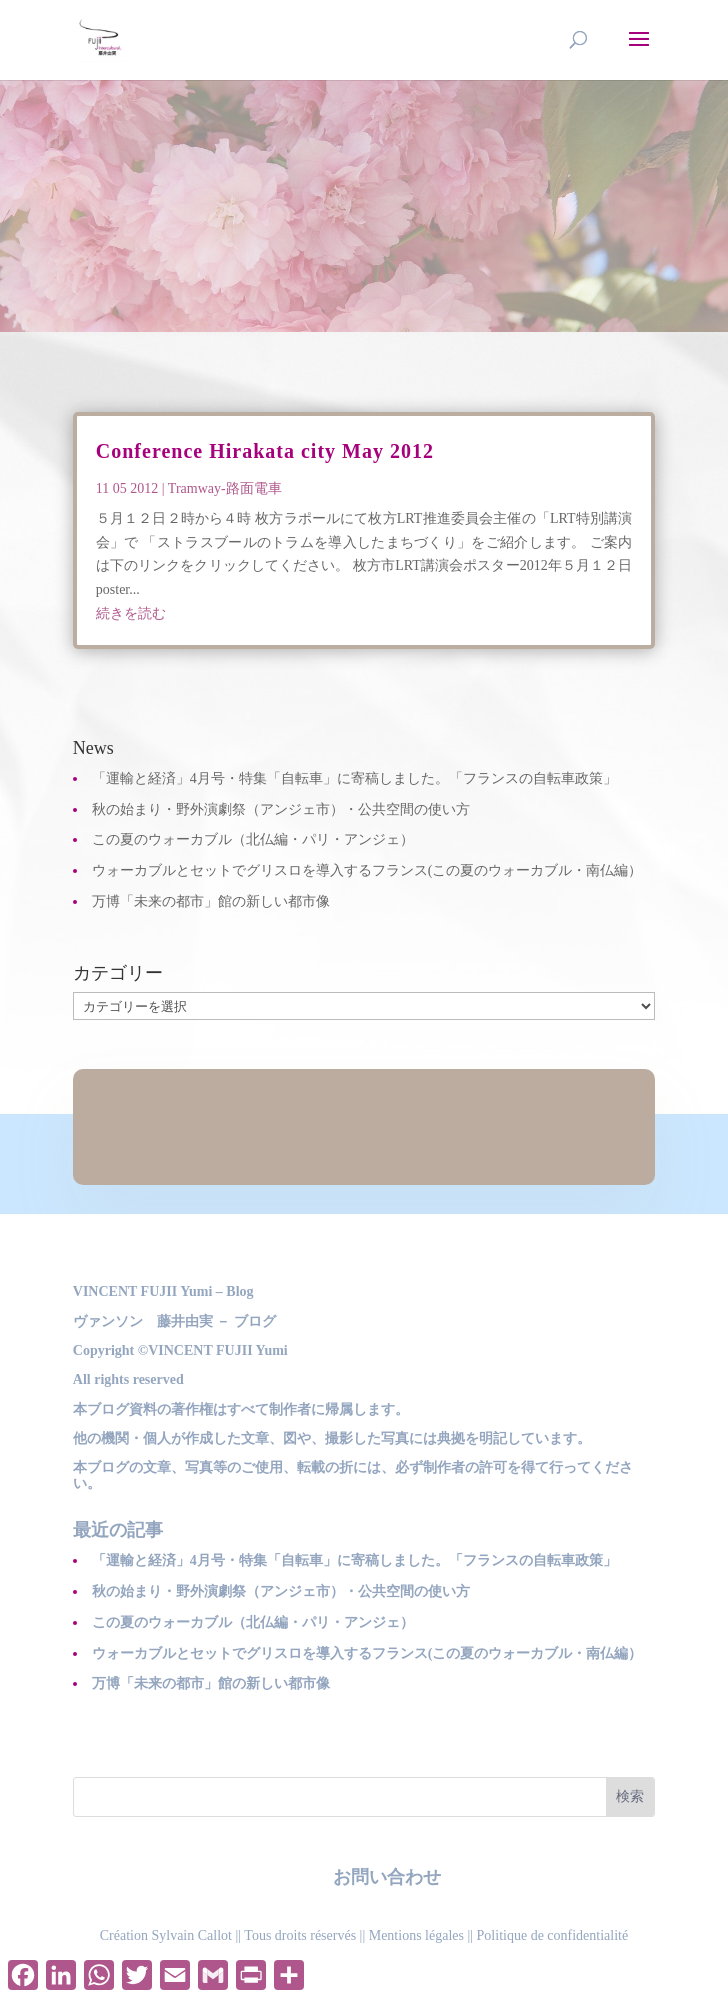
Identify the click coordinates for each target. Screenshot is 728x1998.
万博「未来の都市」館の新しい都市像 (211, 901)
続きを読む (131, 613)
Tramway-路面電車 (225, 488)
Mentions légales (416, 1935)
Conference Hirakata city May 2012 (265, 451)
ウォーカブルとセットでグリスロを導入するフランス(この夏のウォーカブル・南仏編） (367, 870)
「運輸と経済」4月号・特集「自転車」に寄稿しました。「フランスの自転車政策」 (354, 778)
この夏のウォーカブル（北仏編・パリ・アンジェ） (253, 839)
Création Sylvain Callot (166, 1935)
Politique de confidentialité (553, 1935)
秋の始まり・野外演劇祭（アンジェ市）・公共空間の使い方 (281, 809)
